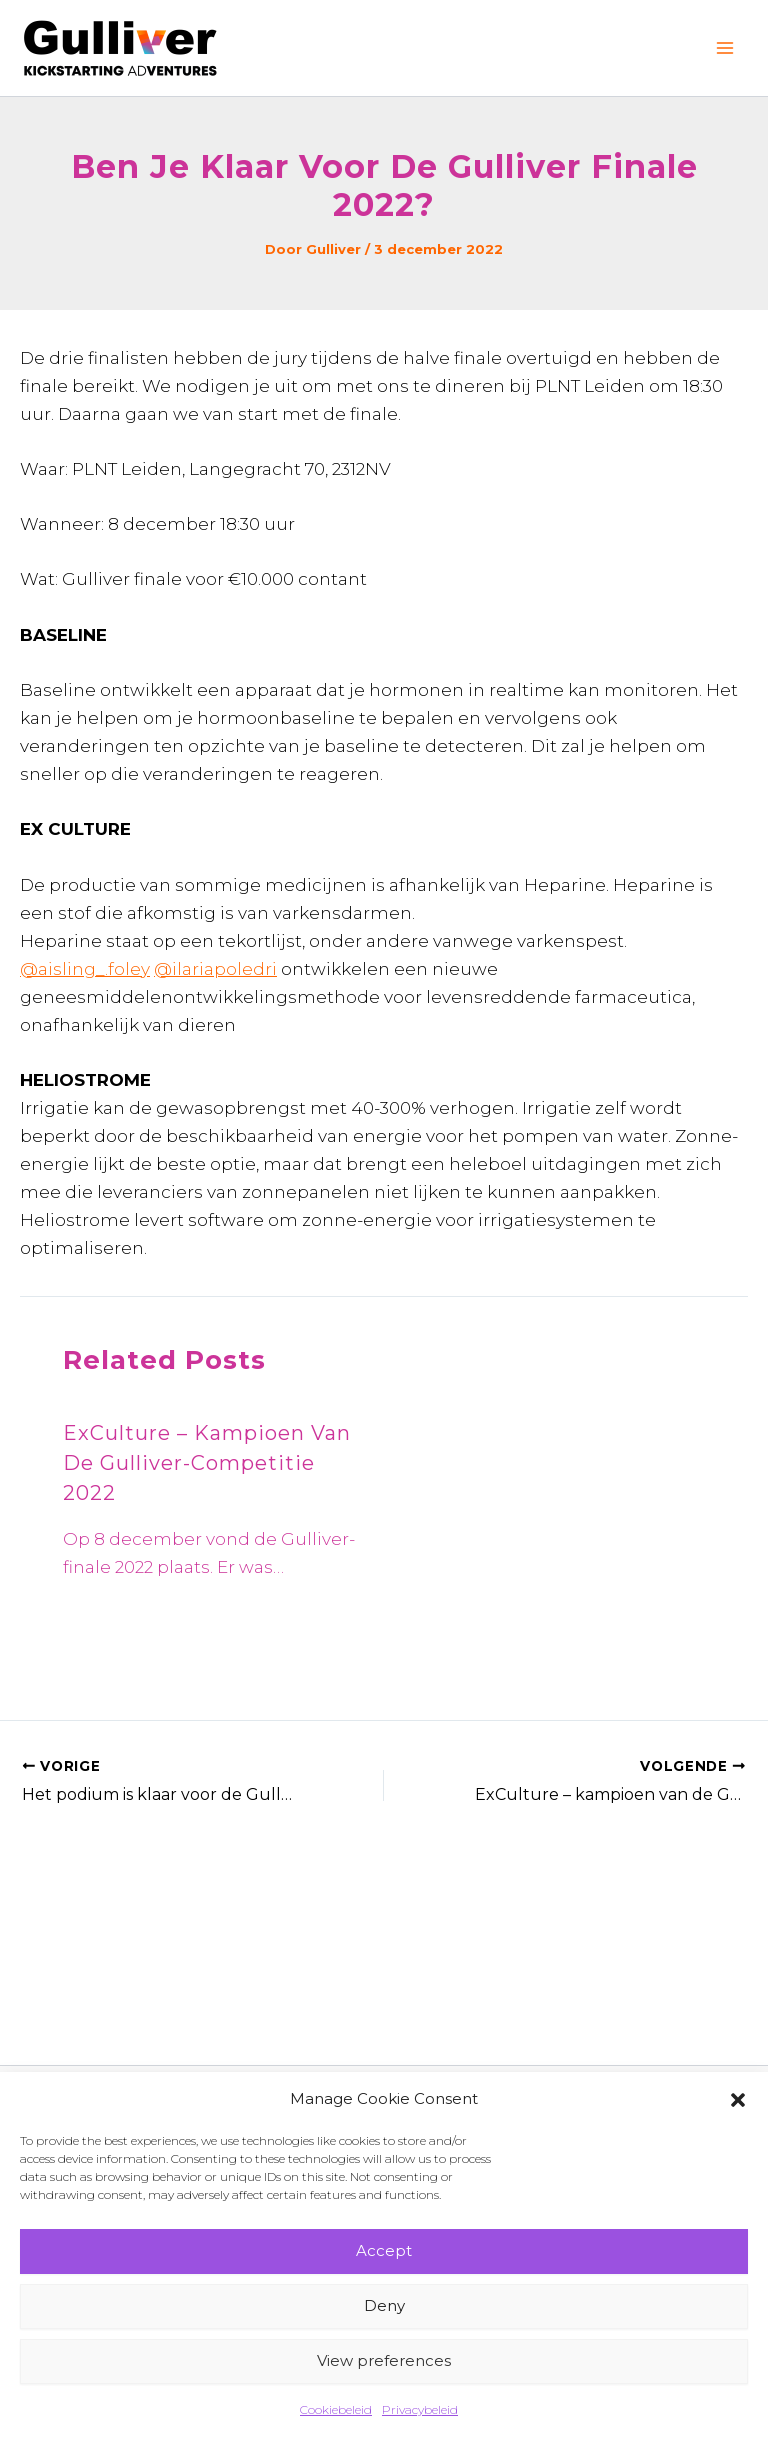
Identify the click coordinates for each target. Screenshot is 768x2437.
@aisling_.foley (85, 969)
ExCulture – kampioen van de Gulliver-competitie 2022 (207, 1463)
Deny (384, 2305)
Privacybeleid (420, 2409)
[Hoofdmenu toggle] (726, 48)
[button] (738, 2100)
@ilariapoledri (215, 969)
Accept (384, 2250)
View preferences (384, 2360)
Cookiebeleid (336, 2409)
